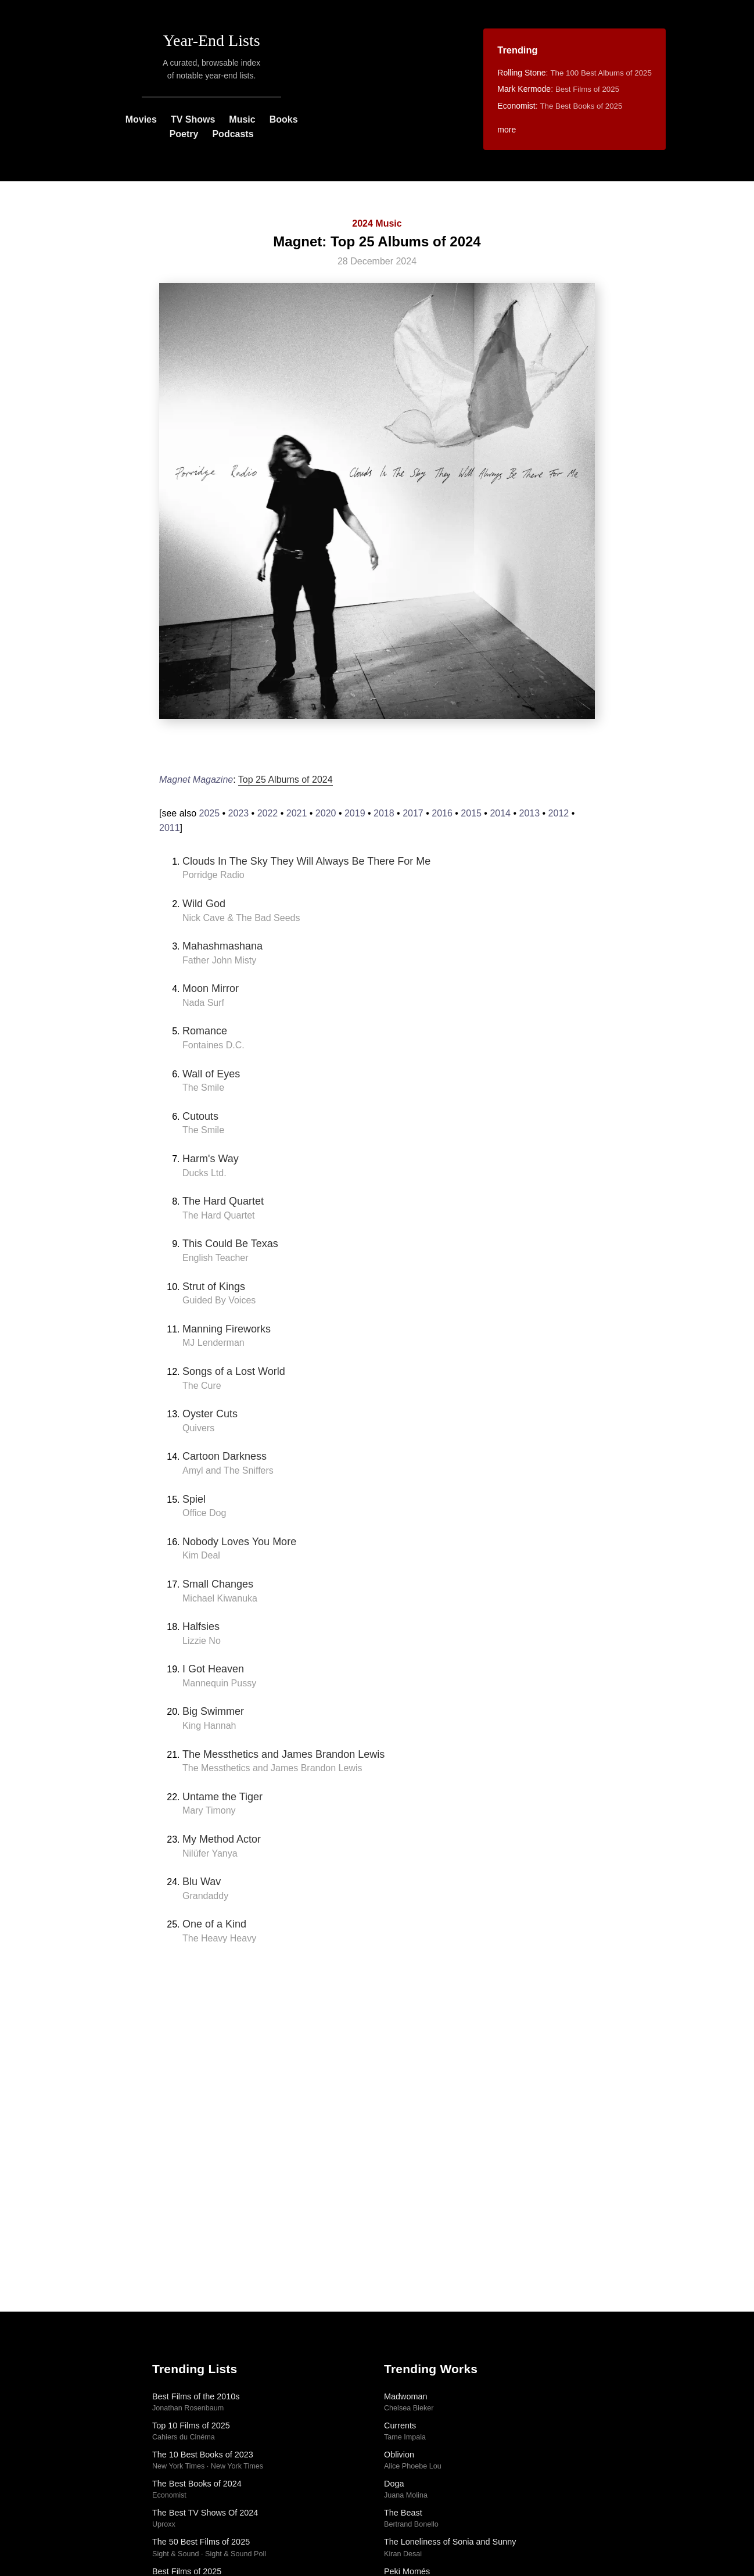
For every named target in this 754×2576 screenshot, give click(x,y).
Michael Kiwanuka (219, 1598)
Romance (204, 1031)
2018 (384, 813)
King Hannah (209, 1726)
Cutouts (200, 1116)
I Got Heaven (213, 1669)
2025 (209, 813)
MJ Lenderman (213, 1343)
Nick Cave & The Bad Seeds (241, 918)
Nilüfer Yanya (210, 1853)
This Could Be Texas (230, 1243)
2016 (442, 813)
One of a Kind (214, 1924)
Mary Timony (209, 1810)
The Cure (201, 1386)
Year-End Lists (211, 40)
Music (242, 119)
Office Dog (204, 1513)
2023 (238, 813)
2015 (471, 813)
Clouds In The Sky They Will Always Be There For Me (306, 861)
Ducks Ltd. (204, 1173)
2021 (296, 813)
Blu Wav (201, 1881)
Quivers (198, 1428)
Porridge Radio (213, 875)
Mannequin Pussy (219, 1683)
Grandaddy (205, 1896)
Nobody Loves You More (239, 1541)
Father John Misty (219, 960)
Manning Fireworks (226, 1329)
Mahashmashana (222, 946)
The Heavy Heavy (219, 1938)
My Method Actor (221, 1839)
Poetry (184, 134)
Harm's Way (210, 1159)
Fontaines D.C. (213, 1045)
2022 (267, 813)
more (506, 129)
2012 (558, 813)
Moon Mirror (210, 988)
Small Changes (217, 1584)
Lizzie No (201, 1641)
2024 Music (376, 223)
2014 (500, 813)
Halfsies (201, 1626)
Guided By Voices (219, 1300)
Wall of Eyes (211, 1074)
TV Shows (193, 119)
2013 (529, 813)
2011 (169, 828)
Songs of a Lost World (233, 1371)
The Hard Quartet (223, 1201)
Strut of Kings (213, 1286)
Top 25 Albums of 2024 (285, 779)
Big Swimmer (213, 1711)
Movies (141, 119)
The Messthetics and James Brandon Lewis (283, 1754)
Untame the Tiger (222, 1797)
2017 (413, 813)
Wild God (203, 903)
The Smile (203, 1087)
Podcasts (232, 134)
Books (284, 119)
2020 (325, 813)
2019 (354, 813)
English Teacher (215, 1258)
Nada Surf (203, 1003)
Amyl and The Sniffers (228, 1470)
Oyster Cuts (210, 1414)
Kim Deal (201, 1555)
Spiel (194, 1499)
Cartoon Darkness (224, 1456)
